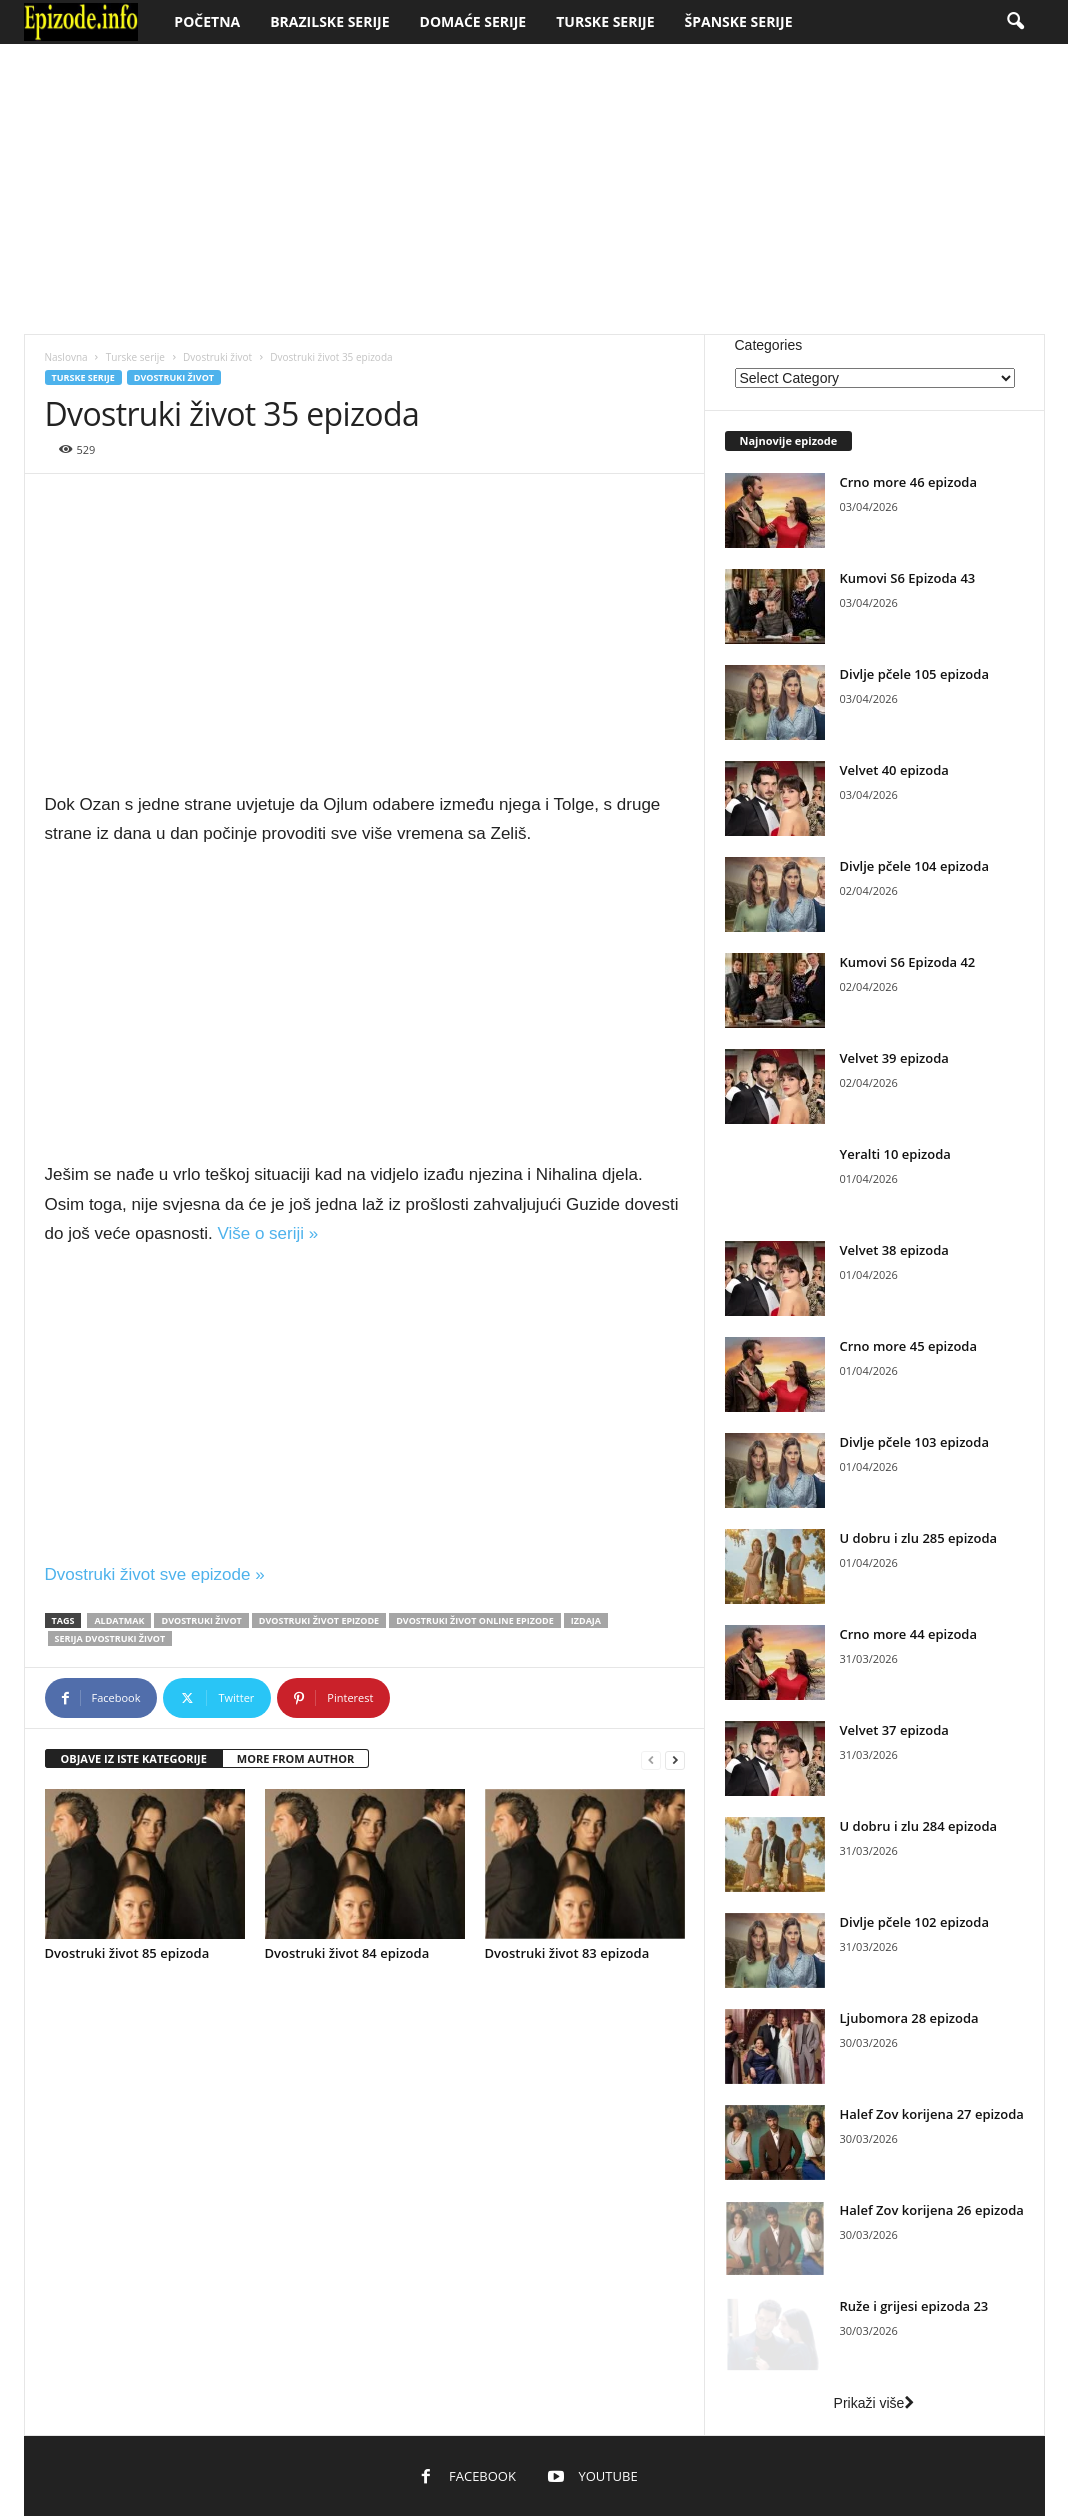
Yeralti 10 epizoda (895, 1154)
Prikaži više (874, 2403)
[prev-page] (651, 1759)
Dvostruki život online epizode (475, 1620)
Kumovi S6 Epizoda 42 (908, 962)
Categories (769, 345)
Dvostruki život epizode (319, 1620)
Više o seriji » (267, 1233)
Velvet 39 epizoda (894, 1058)
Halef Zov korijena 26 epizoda (932, 2210)
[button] (1015, 22)
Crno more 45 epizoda (908, 1346)
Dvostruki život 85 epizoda (127, 1953)
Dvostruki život (217, 357)
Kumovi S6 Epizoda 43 (908, 578)
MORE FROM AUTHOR (295, 1758)
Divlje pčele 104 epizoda (914, 866)
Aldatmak (119, 1620)
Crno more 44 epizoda (908, 1634)
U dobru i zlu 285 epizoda (919, 1538)
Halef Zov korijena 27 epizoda (932, 2114)
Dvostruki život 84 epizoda (347, 1953)
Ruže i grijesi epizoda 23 (914, 2306)
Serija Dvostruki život (110, 1638)
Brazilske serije (329, 21)
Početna (207, 21)
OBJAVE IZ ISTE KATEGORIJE (134, 1758)
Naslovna (66, 357)
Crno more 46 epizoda (908, 482)
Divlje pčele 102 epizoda (914, 1922)
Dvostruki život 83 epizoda (567, 1953)
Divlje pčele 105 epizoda (914, 674)
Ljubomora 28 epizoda (909, 2018)
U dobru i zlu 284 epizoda (919, 1826)
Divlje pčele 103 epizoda (914, 1442)
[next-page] (675, 1759)
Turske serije (605, 21)
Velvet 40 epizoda (894, 770)
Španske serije (739, 21)
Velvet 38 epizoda (894, 1250)
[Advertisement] (534, 189)
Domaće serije (473, 21)
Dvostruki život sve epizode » (155, 1574)
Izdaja (586, 1620)
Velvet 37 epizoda (894, 1730)
